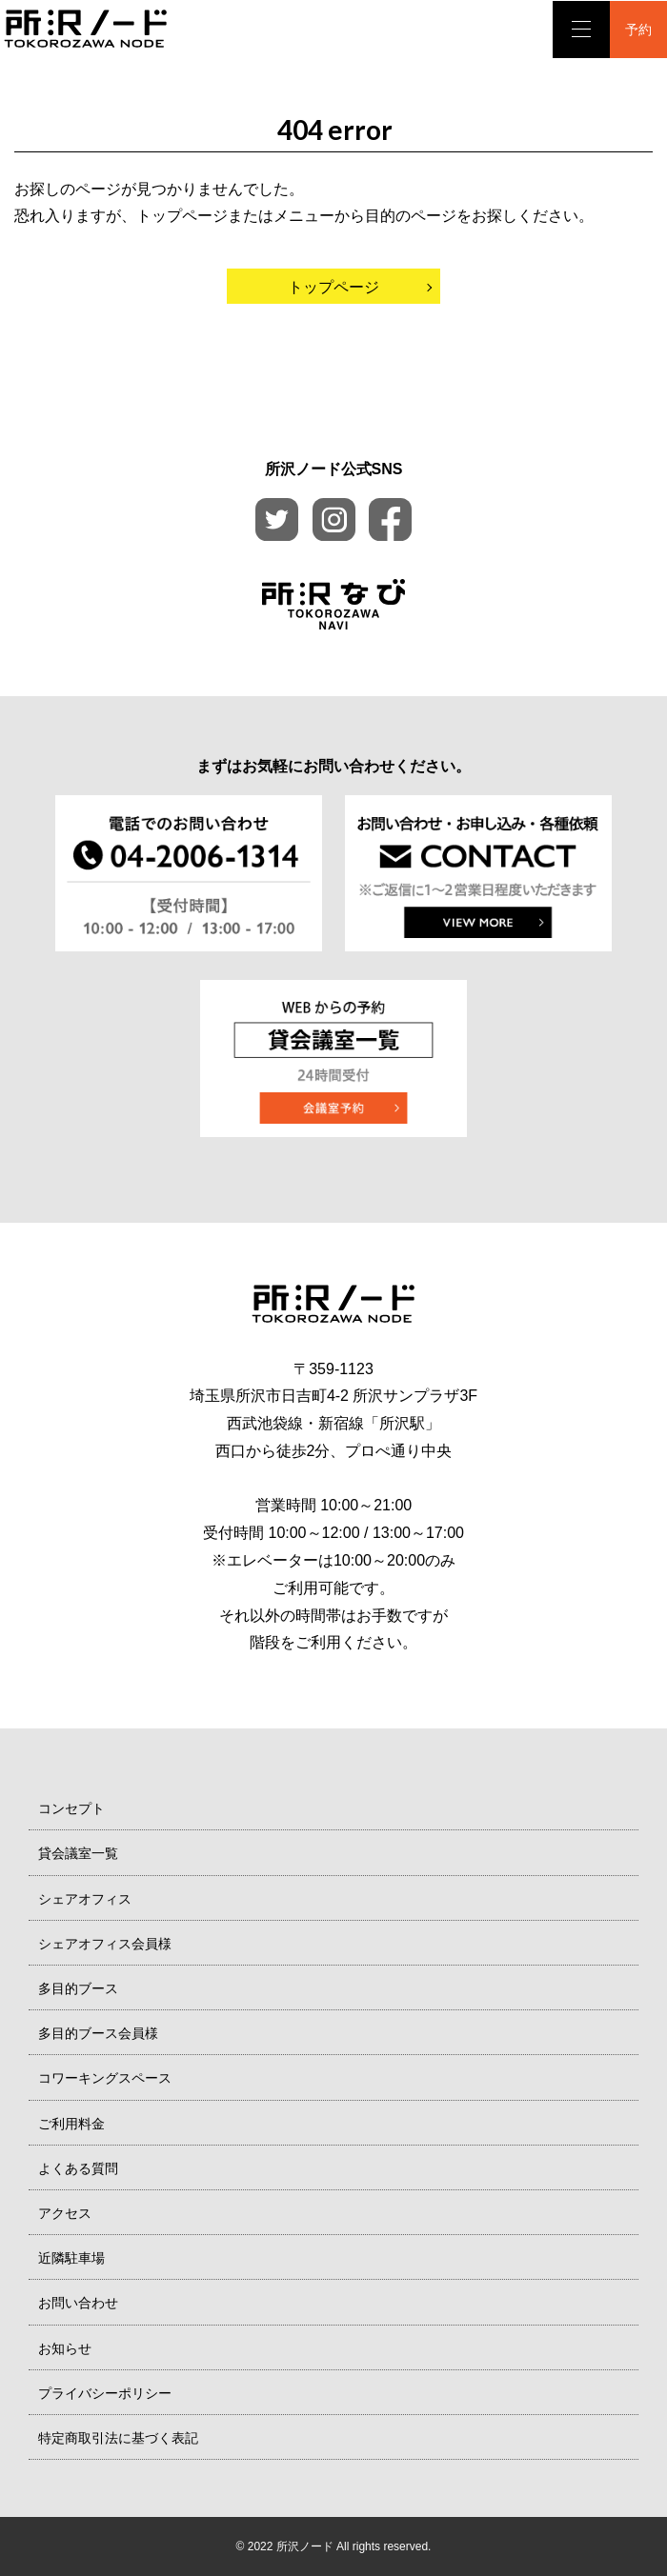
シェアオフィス (84, 1899)
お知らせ (64, 2348)
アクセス (64, 2213)
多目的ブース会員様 (98, 2033)
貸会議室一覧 (78, 1853)
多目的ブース (78, 1988)
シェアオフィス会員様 (105, 1943)
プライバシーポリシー (105, 2393)
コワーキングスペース (105, 2078)
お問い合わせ (78, 2302)
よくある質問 (78, 2168)
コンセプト (71, 1808)
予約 (638, 29)
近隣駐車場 (71, 2258)
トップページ (333, 287)
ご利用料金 (71, 2123)
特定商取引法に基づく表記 (118, 2438)
